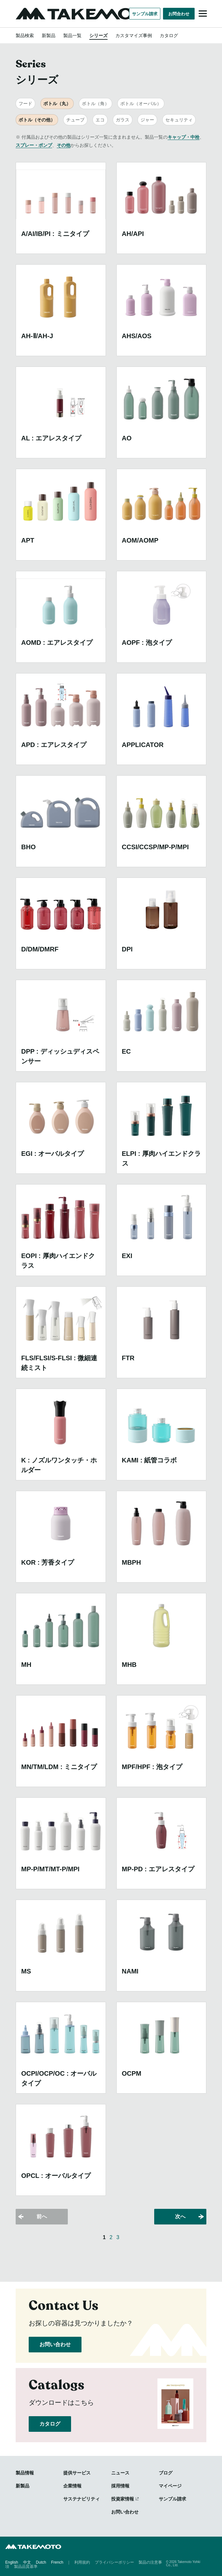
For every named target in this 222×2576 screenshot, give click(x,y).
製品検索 (25, 35)
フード (25, 103)
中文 (27, 2562)
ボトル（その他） (37, 119)
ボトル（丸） (57, 103)
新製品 (48, 35)
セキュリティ (179, 119)
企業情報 (72, 2485)
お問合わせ (178, 13)
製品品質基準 (25, 2566)
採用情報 (120, 2485)
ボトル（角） (95, 103)
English (11, 2562)
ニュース (120, 2472)
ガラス (122, 119)
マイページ (170, 2485)
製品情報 (25, 2472)
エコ (100, 119)
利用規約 (82, 2562)
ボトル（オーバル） (140, 103)
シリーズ (98, 35)
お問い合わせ (55, 2344)
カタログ (169, 35)
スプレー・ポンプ (34, 145)
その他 (63, 145)
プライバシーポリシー (114, 2562)
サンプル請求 (144, 13)
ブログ (165, 2472)
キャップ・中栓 (184, 137)
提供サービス (77, 2472)
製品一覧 (72, 35)
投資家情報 (122, 2498)
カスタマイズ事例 (133, 35)
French (57, 2562)
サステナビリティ (81, 2498)
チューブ (75, 119)
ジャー (147, 119)
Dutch (41, 2562)
